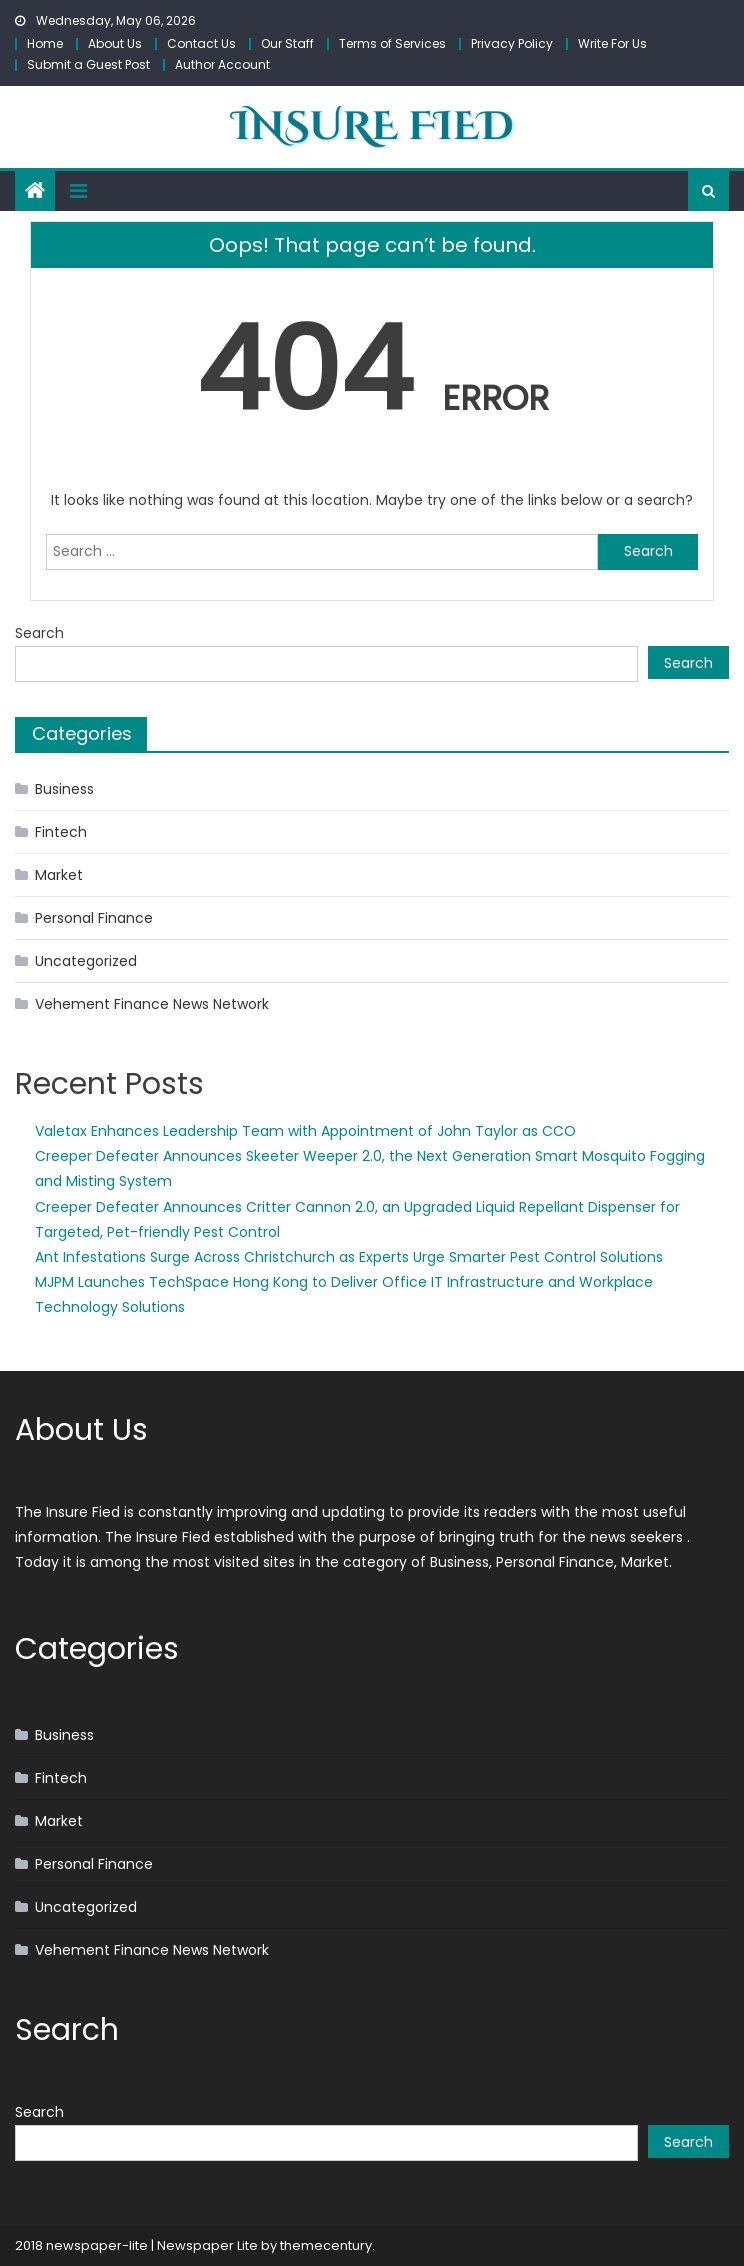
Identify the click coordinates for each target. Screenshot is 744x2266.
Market (59, 875)
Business (64, 789)
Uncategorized (86, 961)
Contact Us (201, 43)
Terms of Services (392, 43)
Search (39, 633)
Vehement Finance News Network (152, 1004)
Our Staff (287, 43)
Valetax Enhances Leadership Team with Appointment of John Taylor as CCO (305, 1131)
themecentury (326, 2245)
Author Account (222, 64)
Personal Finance (94, 918)
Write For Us (612, 43)
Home (45, 43)
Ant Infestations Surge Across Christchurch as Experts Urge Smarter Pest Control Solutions (349, 1257)
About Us (115, 43)
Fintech (61, 832)
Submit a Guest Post (88, 64)
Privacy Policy (512, 43)
